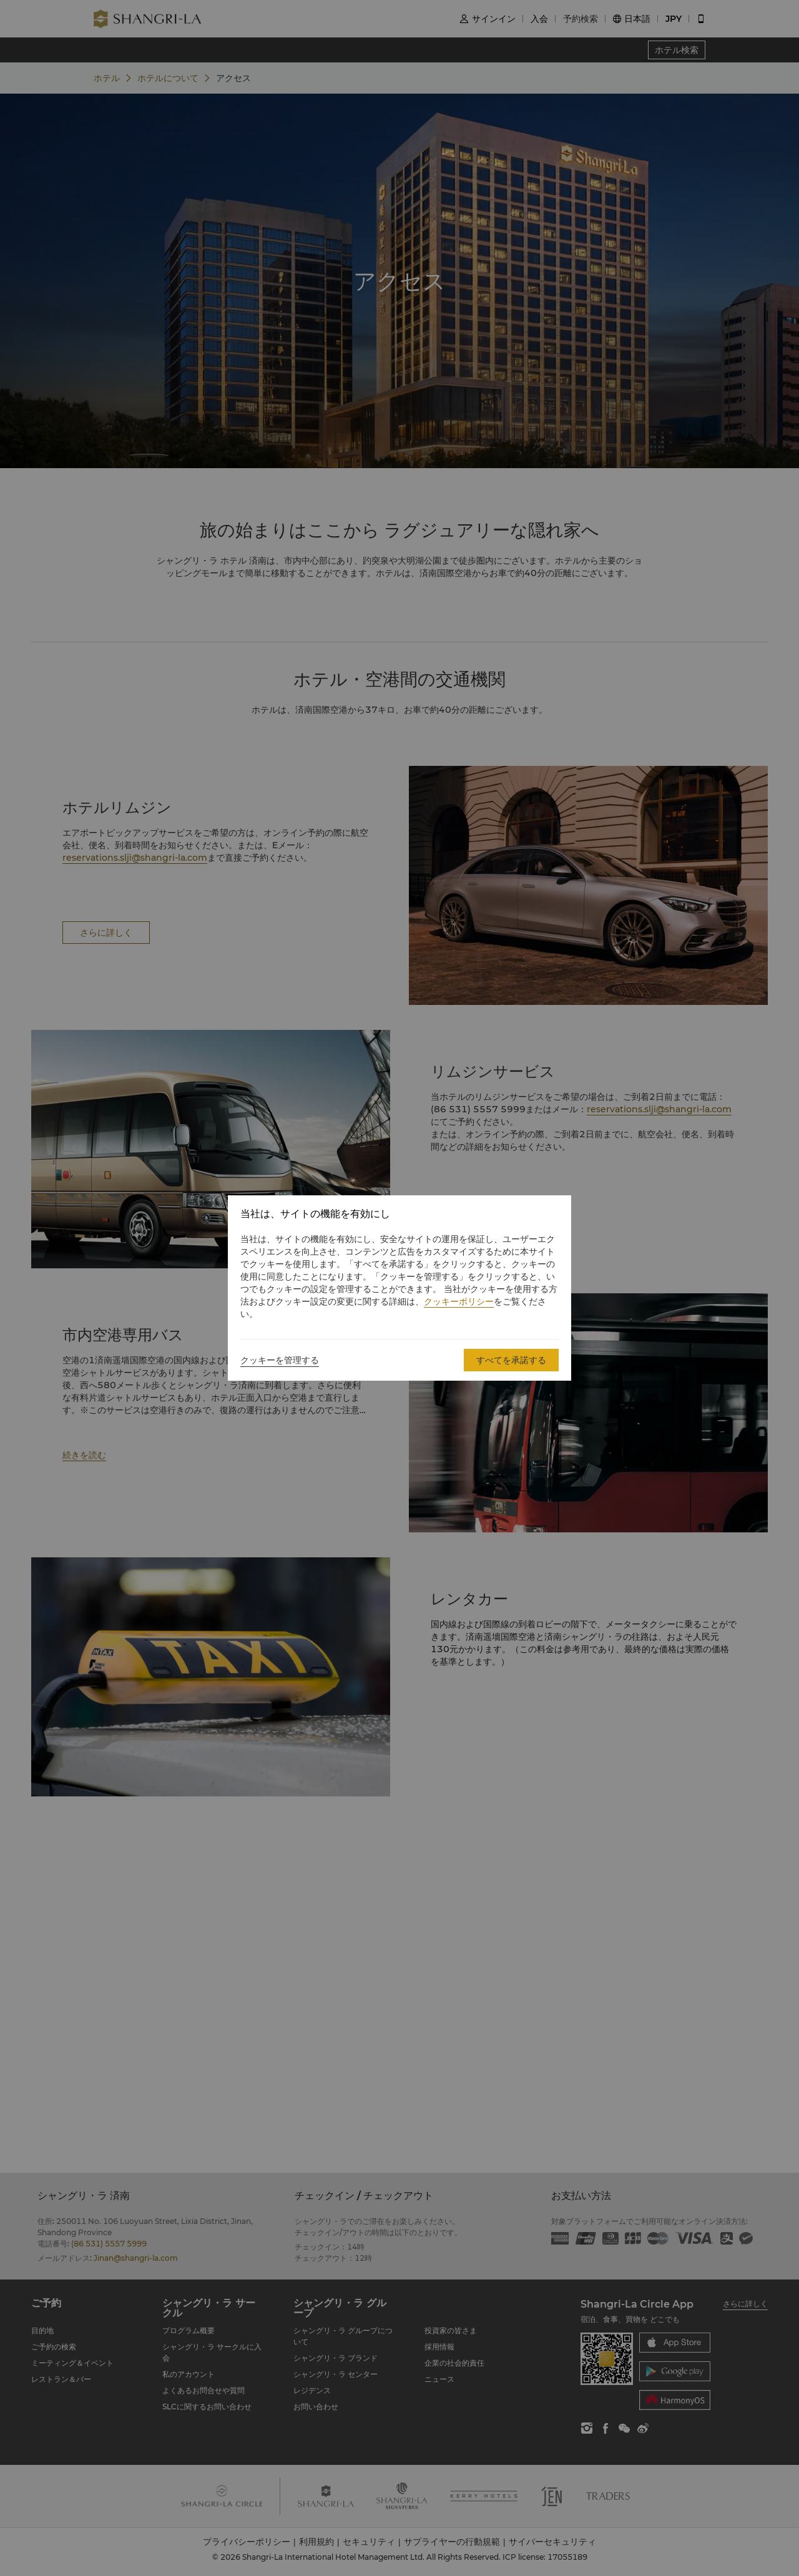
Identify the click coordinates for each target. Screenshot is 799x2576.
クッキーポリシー (459, 1301)
